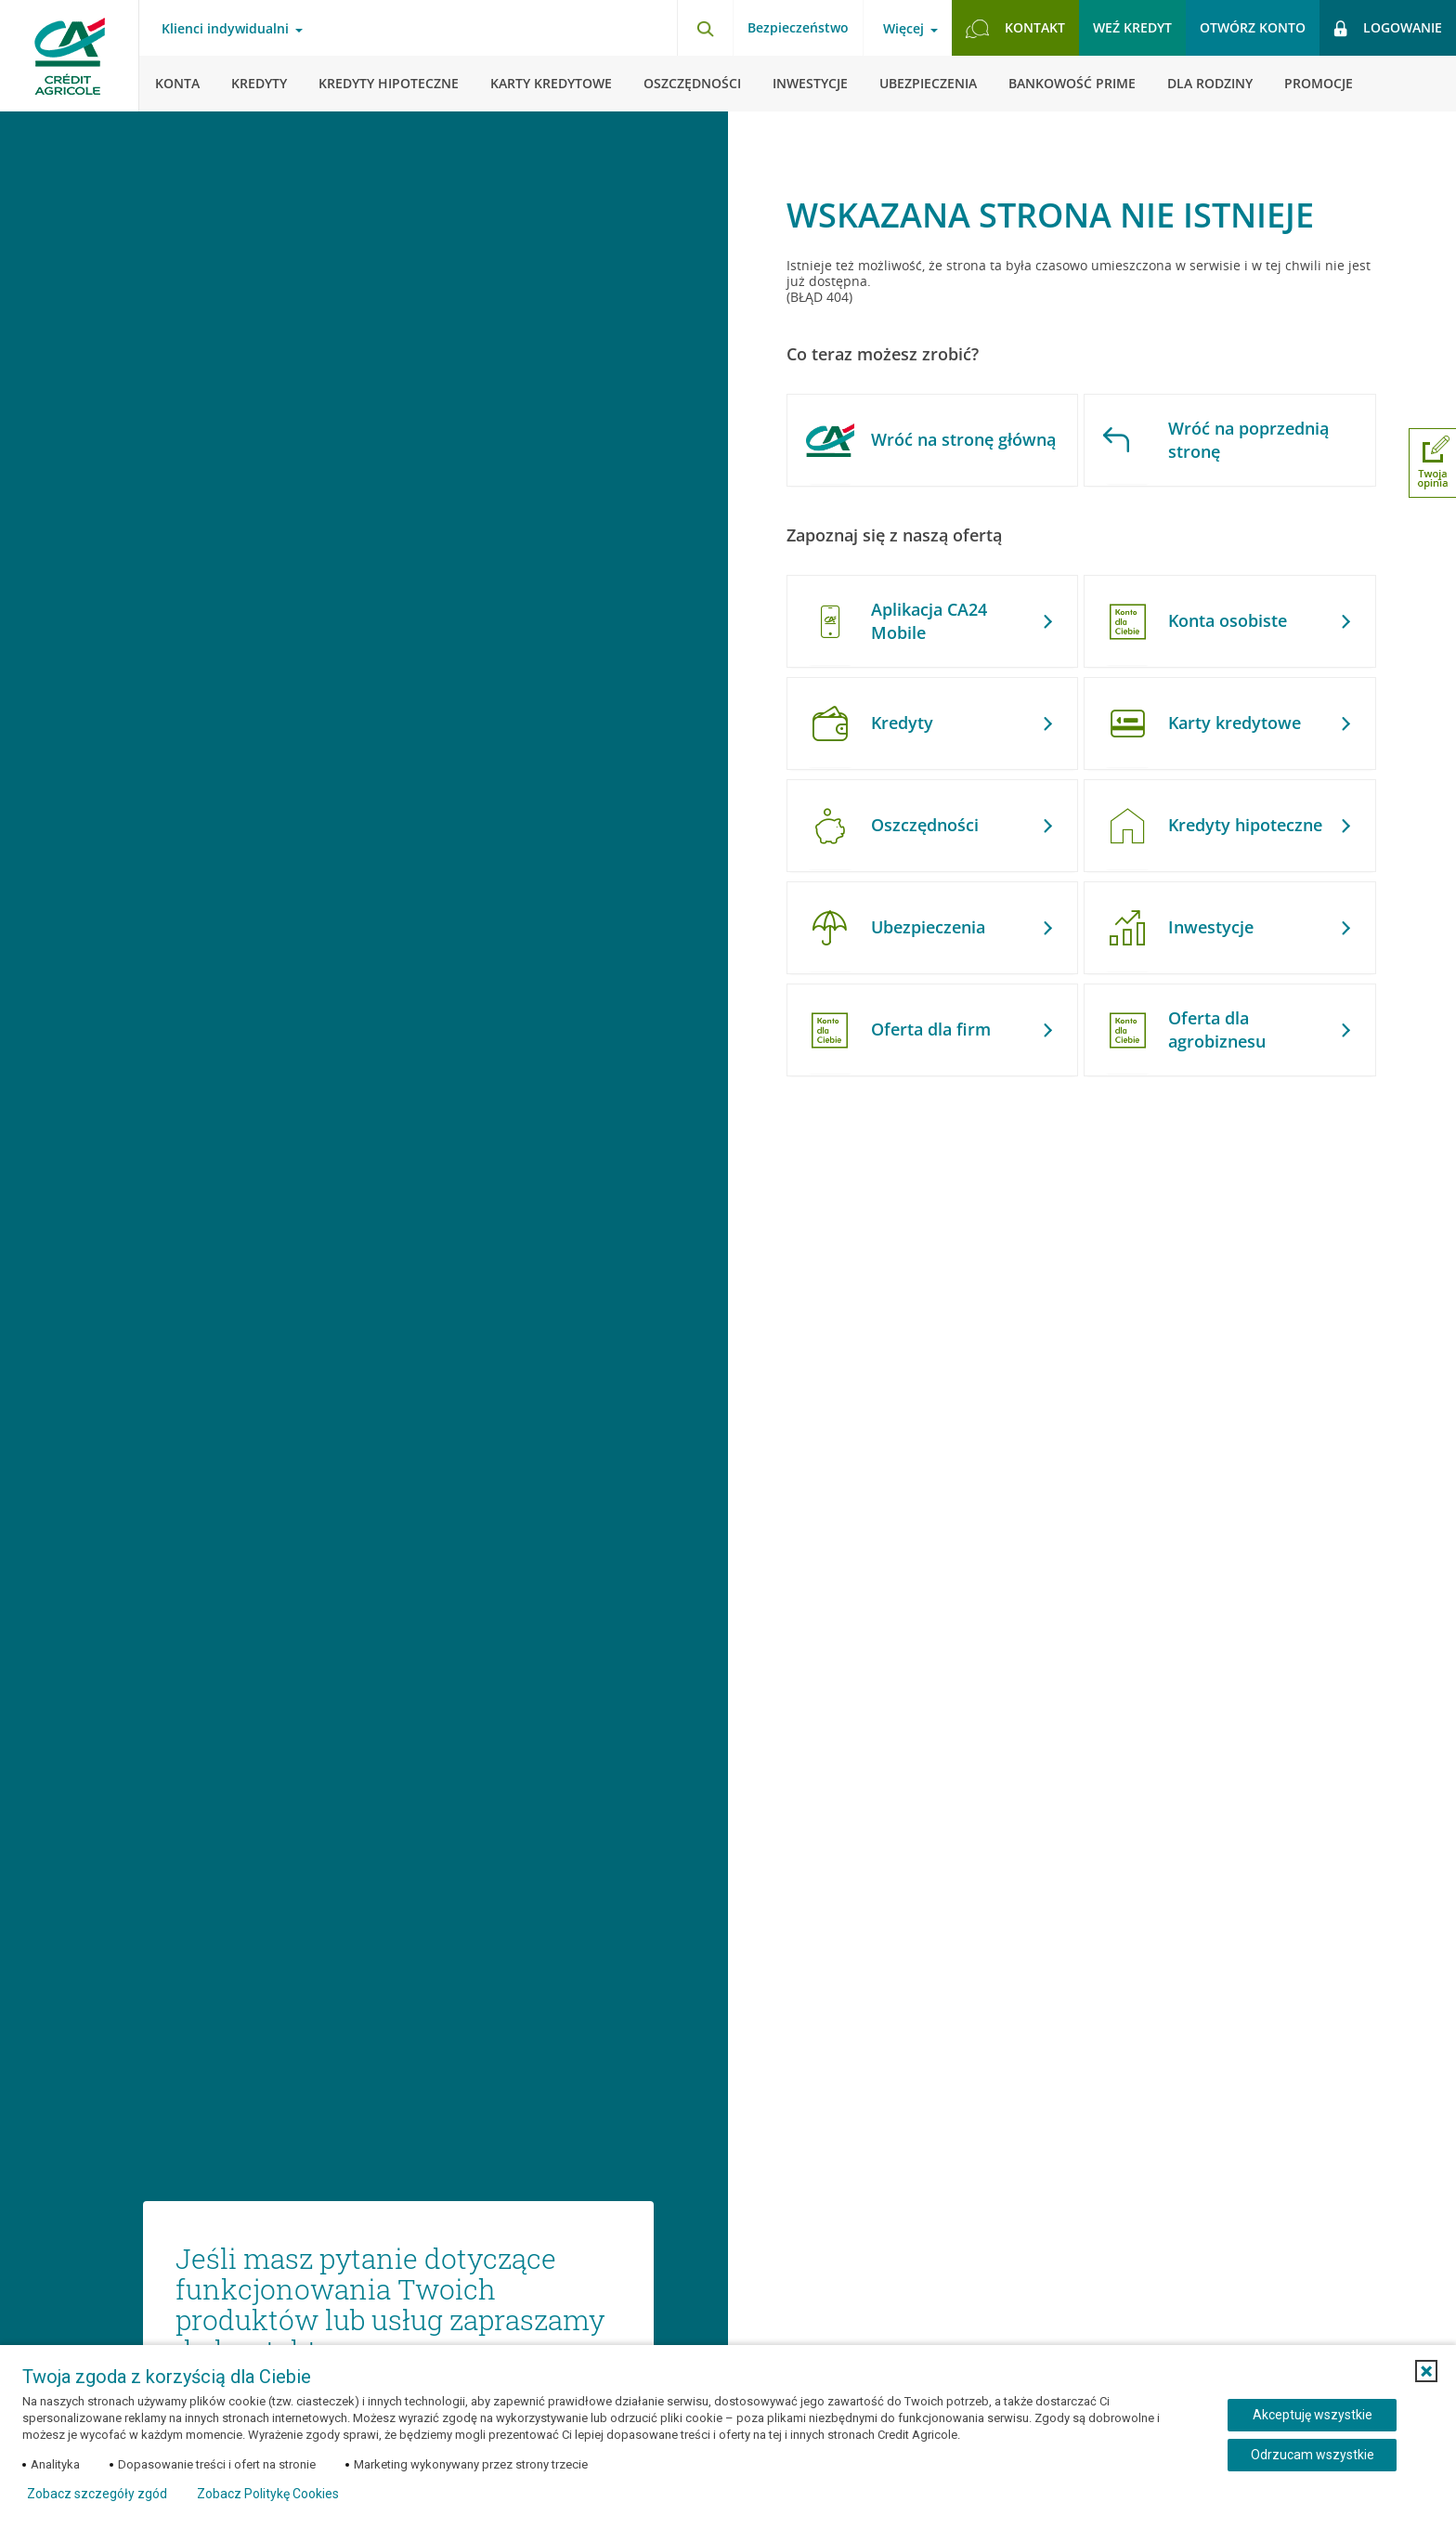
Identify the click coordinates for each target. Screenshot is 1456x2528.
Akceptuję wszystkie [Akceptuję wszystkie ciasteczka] (1312, 2414)
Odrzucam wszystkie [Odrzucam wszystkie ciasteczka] (1312, 2454)
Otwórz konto (1253, 27)
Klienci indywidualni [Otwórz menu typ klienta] (225, 28)
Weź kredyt (1132, 27)
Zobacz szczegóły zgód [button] (97, 2493)
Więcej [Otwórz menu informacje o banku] (903, 28)
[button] (1426, 2371)
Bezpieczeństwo (798, 27)
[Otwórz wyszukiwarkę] (705, 28)
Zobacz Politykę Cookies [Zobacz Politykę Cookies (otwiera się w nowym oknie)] (268, 2493)
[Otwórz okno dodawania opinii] (1432, 463)
